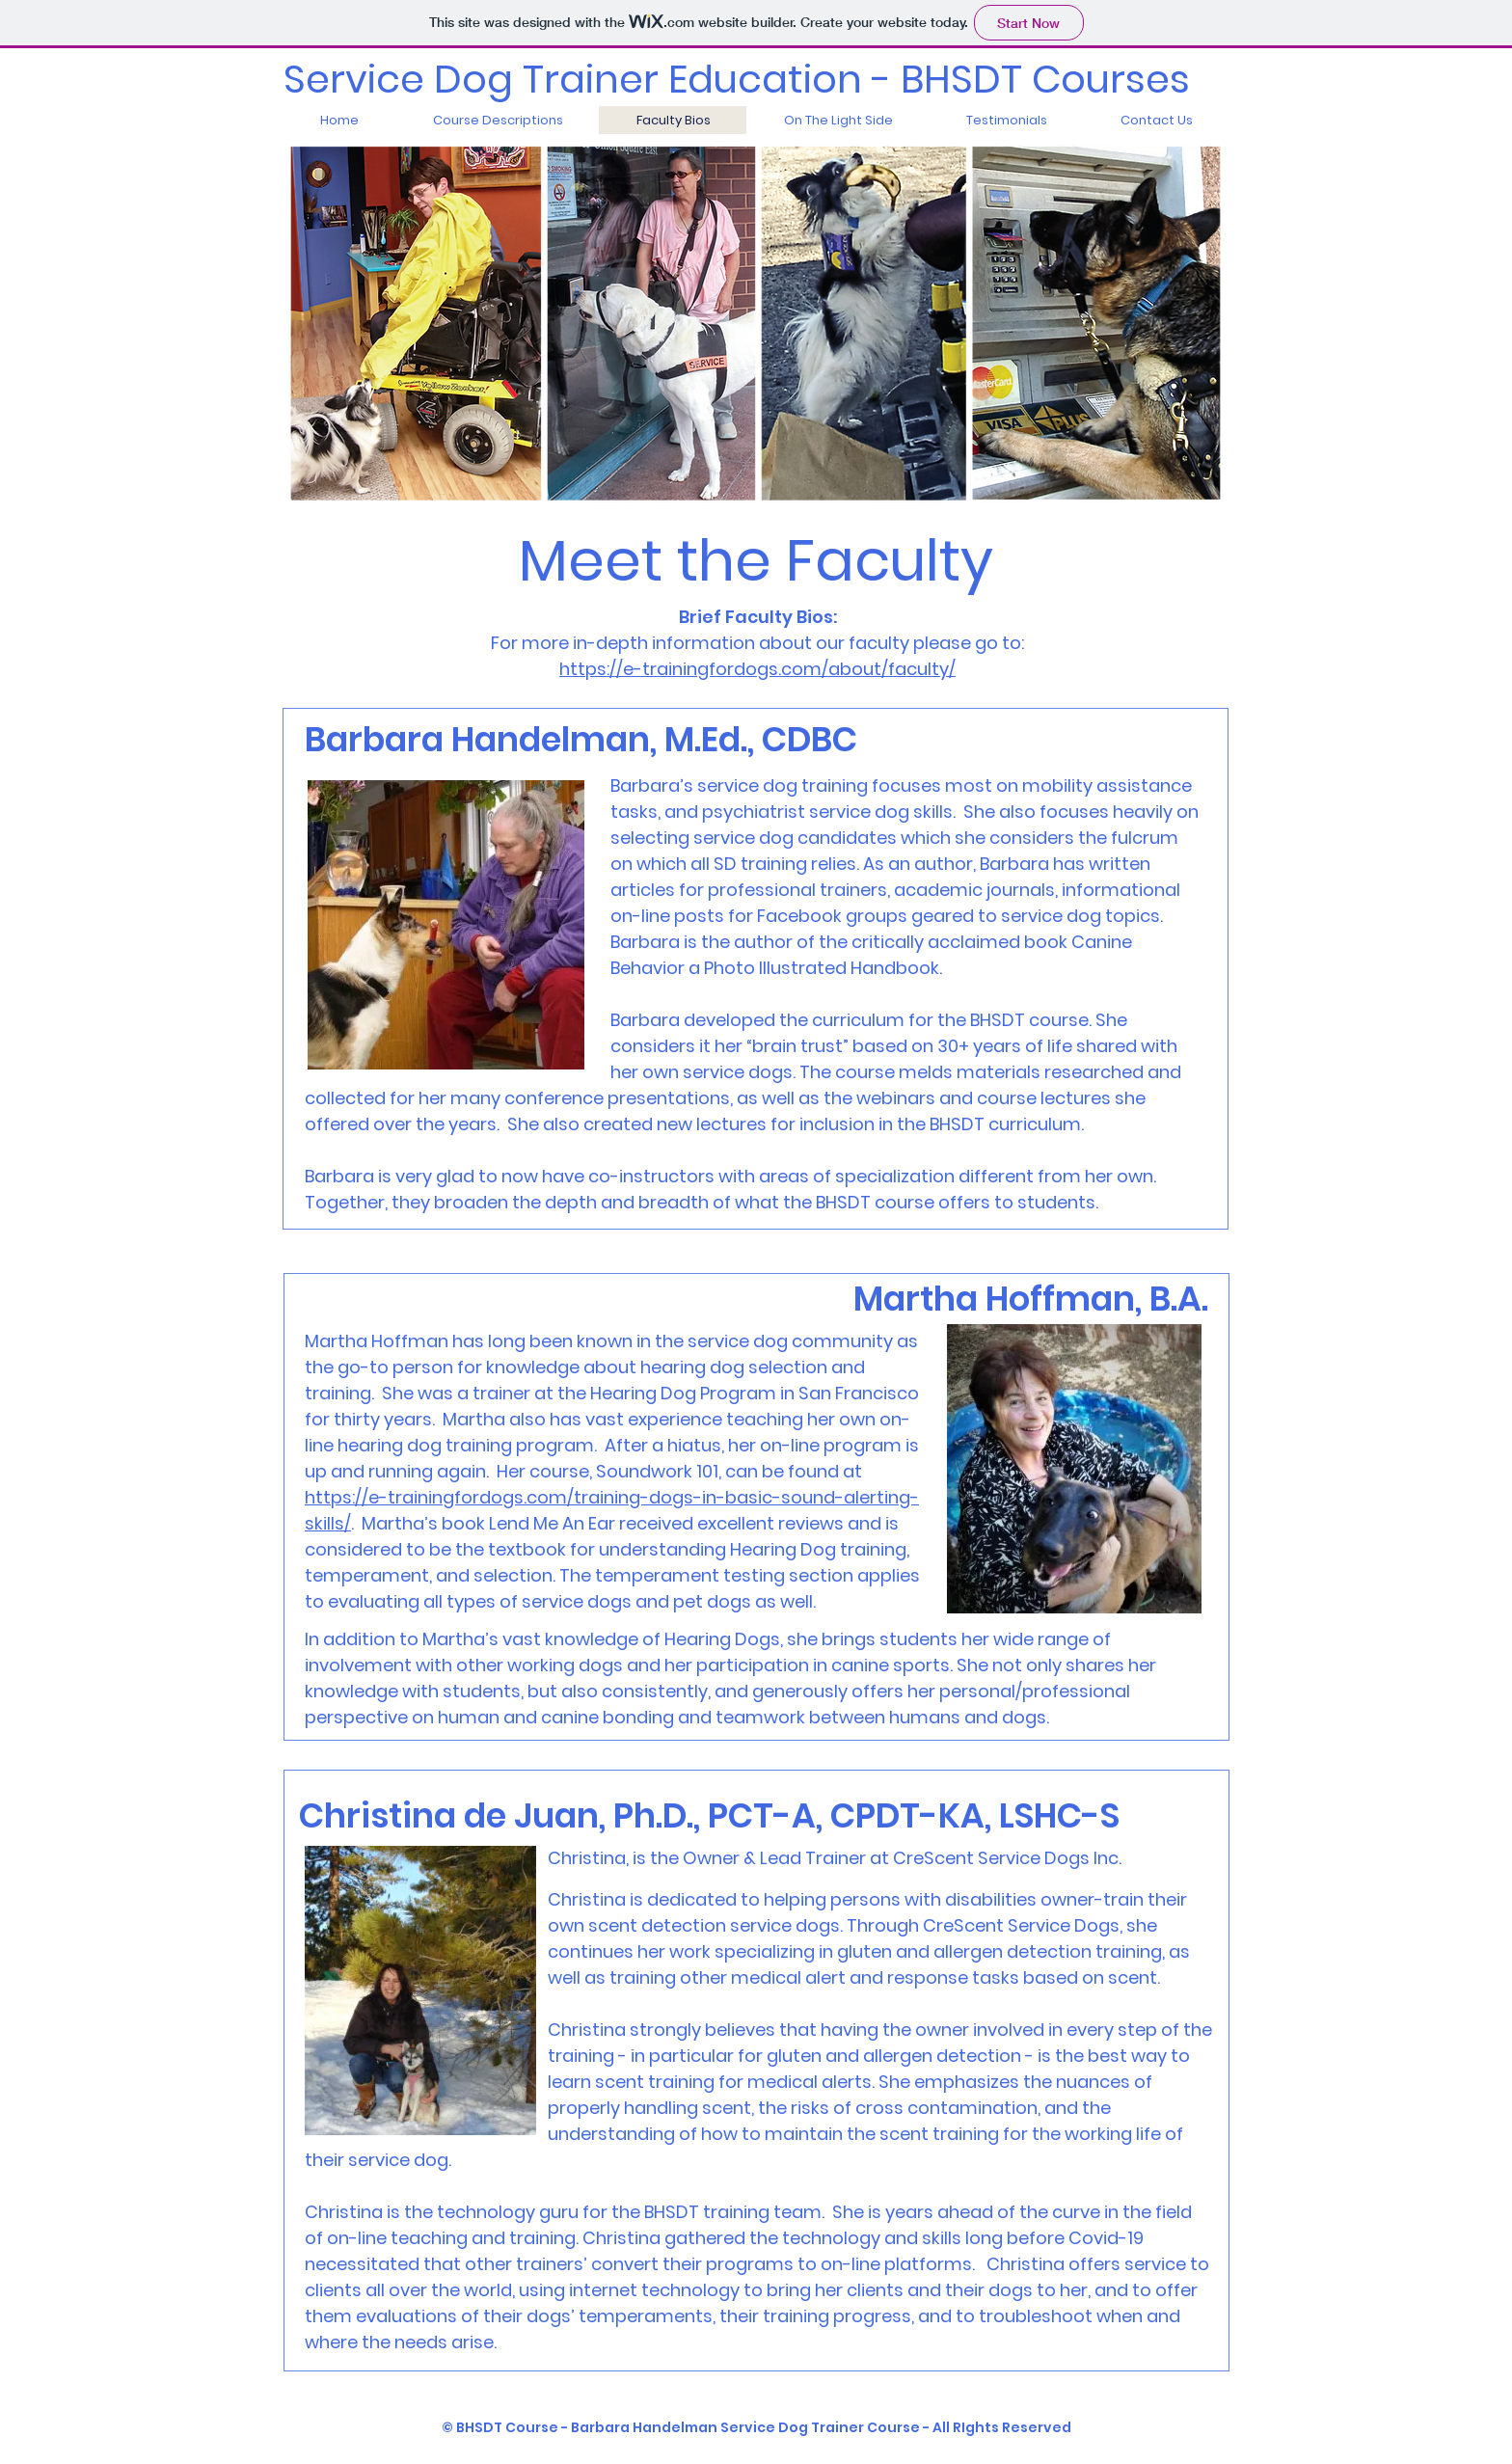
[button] (497, 120)
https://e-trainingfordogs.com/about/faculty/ (757, 669)
